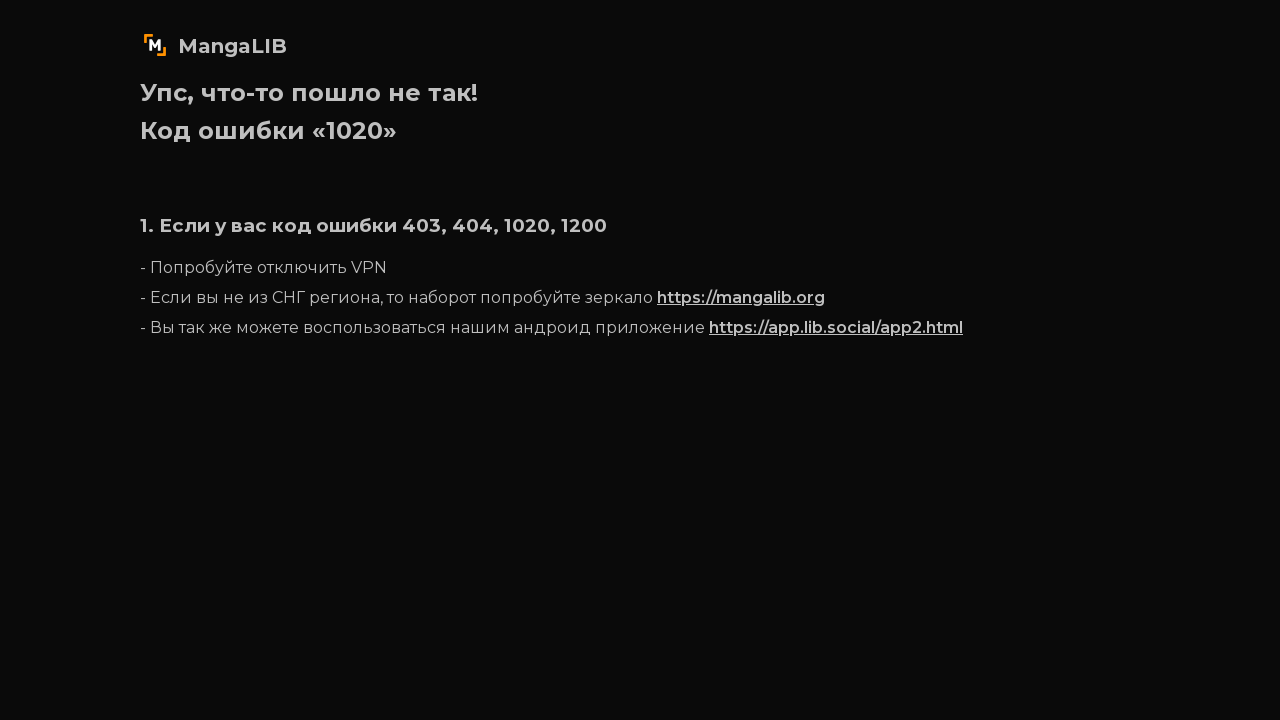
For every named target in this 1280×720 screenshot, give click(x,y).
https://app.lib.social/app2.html (836, 327)
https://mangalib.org (741, 297)
